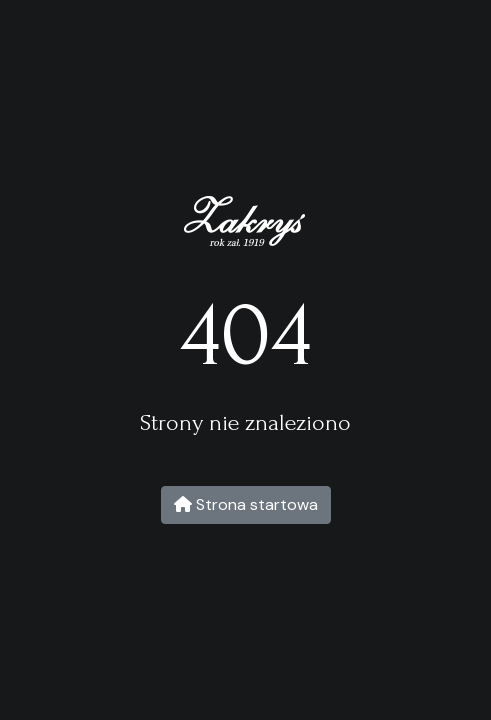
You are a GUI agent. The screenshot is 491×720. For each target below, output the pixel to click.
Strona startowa (246, 504)
